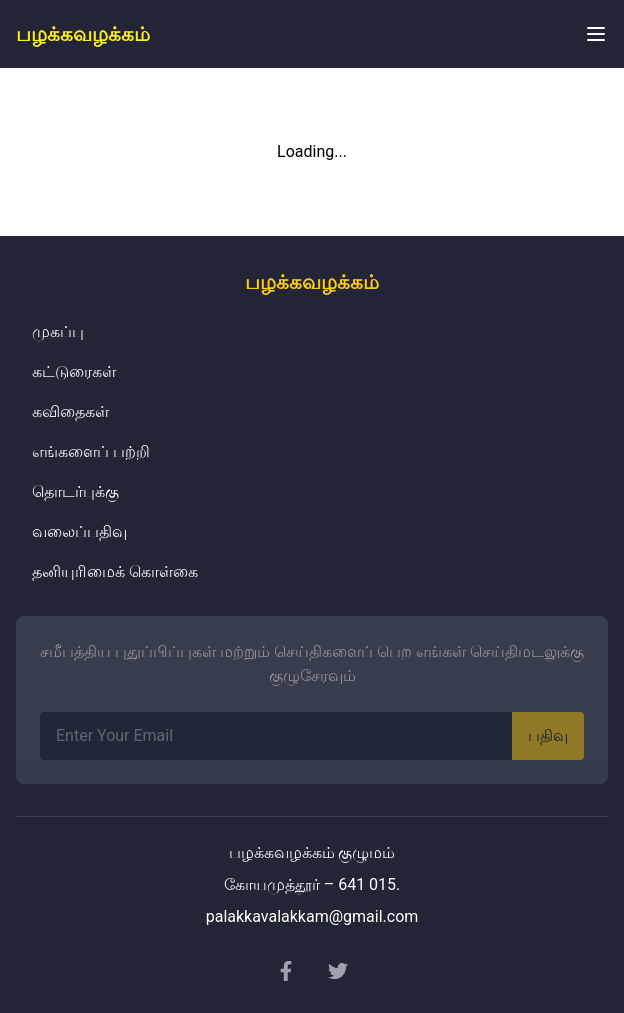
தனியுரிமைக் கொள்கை (115, 571)
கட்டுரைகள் (74, 371)
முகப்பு (58, 331)
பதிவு (548, 735)
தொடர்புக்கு (75, 491)
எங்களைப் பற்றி (91, 451)
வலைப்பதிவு (79, 531)
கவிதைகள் (70, 411)
